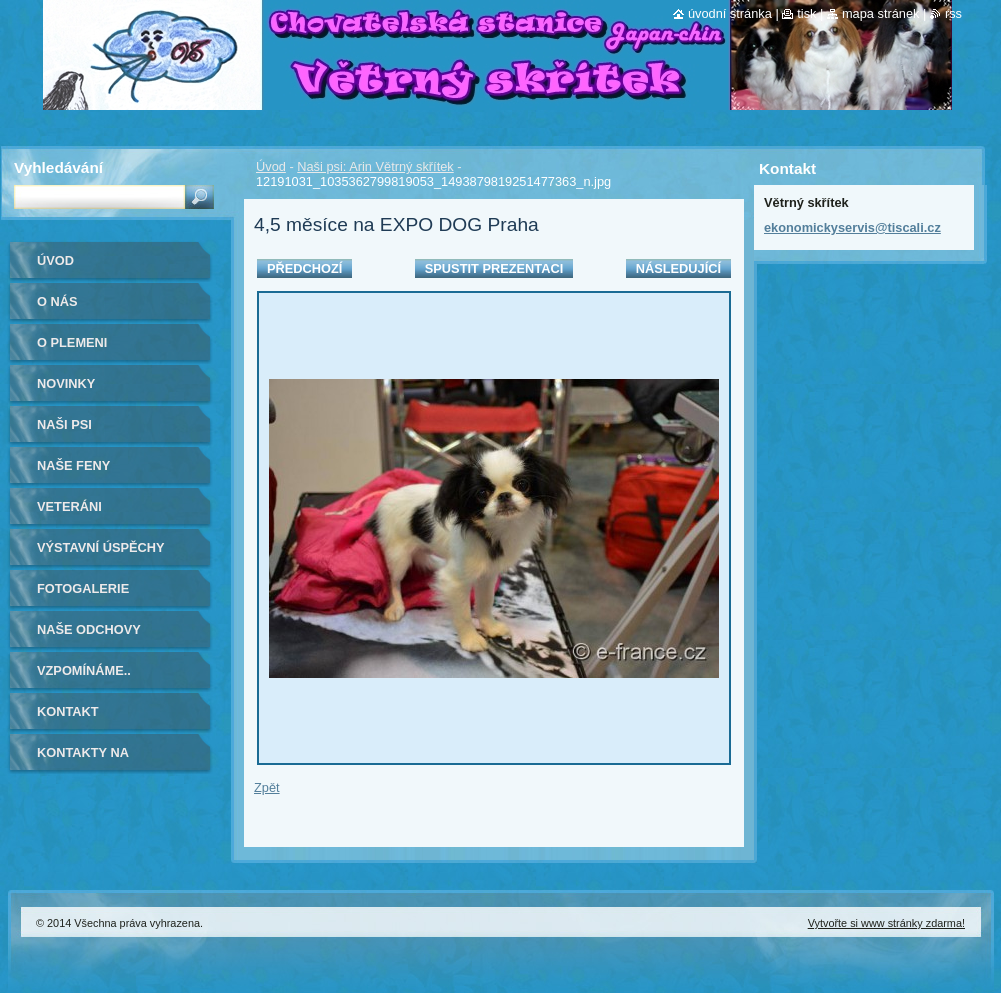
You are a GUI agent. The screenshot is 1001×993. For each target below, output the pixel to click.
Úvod (271, 166)
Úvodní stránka (730, 13)
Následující (678, 268)
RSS (953, 13)
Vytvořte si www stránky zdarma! (886, 923)
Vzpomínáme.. (84, 670)
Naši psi (64, 424)
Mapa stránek (881, 13)
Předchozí (304, 268)
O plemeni (72, 342)
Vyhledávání (58, 167)
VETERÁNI (69, 506)
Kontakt (68, 711)
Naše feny (73, 465)
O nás (57, 301)
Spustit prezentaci (494, 268)
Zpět (267, 787)
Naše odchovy (89, 629)
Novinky (66, 383)
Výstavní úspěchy (101, 547)
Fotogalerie (83, 588)
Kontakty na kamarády (83, 759)
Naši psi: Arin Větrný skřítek (375, 166)
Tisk (806, 13)
